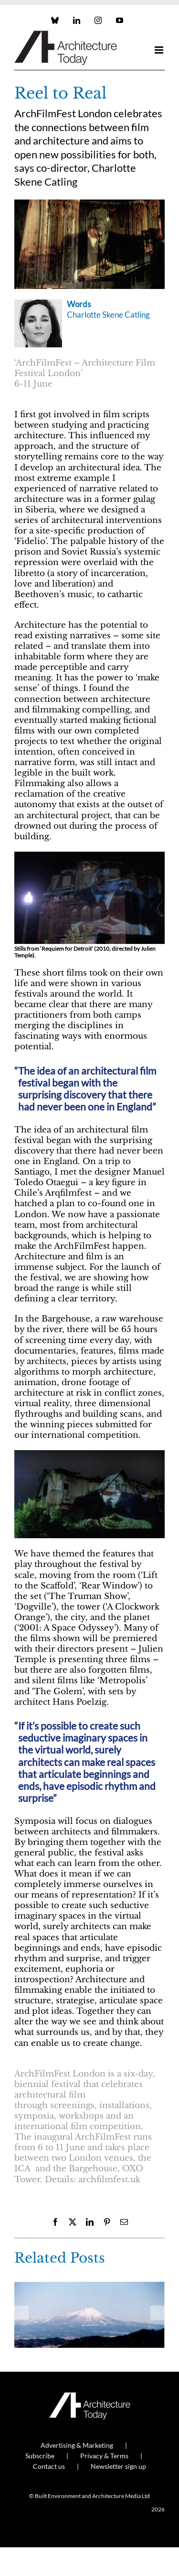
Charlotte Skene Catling (108, 315)
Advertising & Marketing (77, 2445)
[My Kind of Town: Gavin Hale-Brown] (89, 2287)
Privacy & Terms (104, 2456)
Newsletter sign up (118, 2466)
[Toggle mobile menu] (160, 50)
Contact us (49, 2466)
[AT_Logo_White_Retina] (89, 2396)
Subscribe (39, 2456)
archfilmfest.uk (107, 2180)
